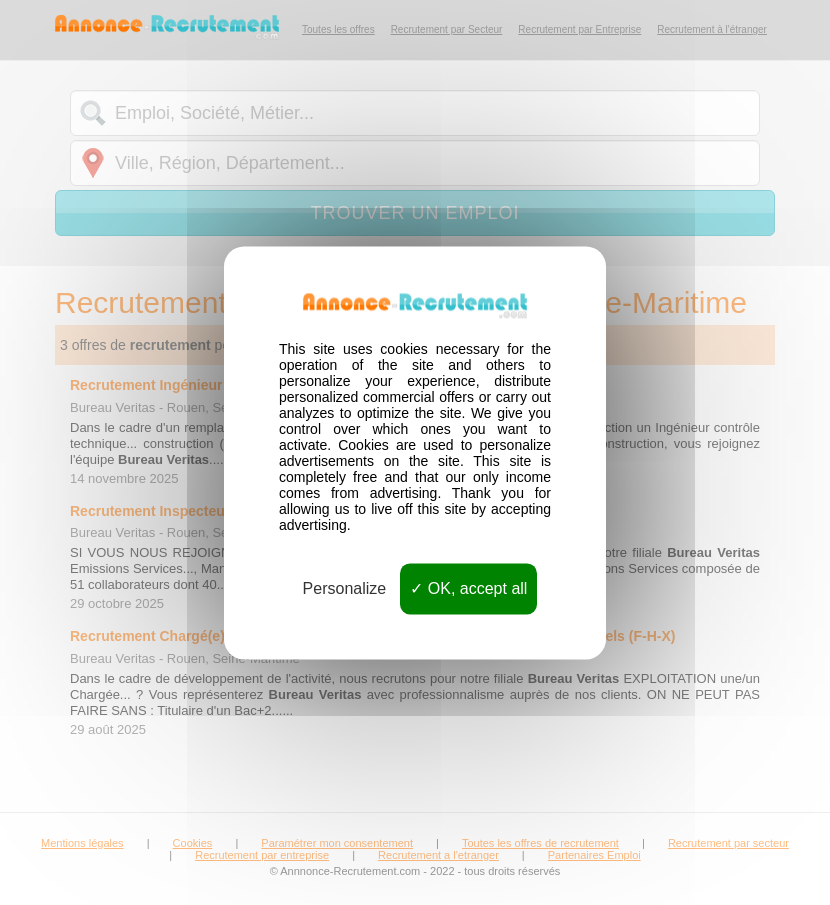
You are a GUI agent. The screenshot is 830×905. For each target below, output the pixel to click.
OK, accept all (468, 588)
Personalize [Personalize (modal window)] (345, 588)
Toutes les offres (338, 29)
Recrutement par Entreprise (579, 29)
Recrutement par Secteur (447, 29)
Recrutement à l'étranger (712, 29)
